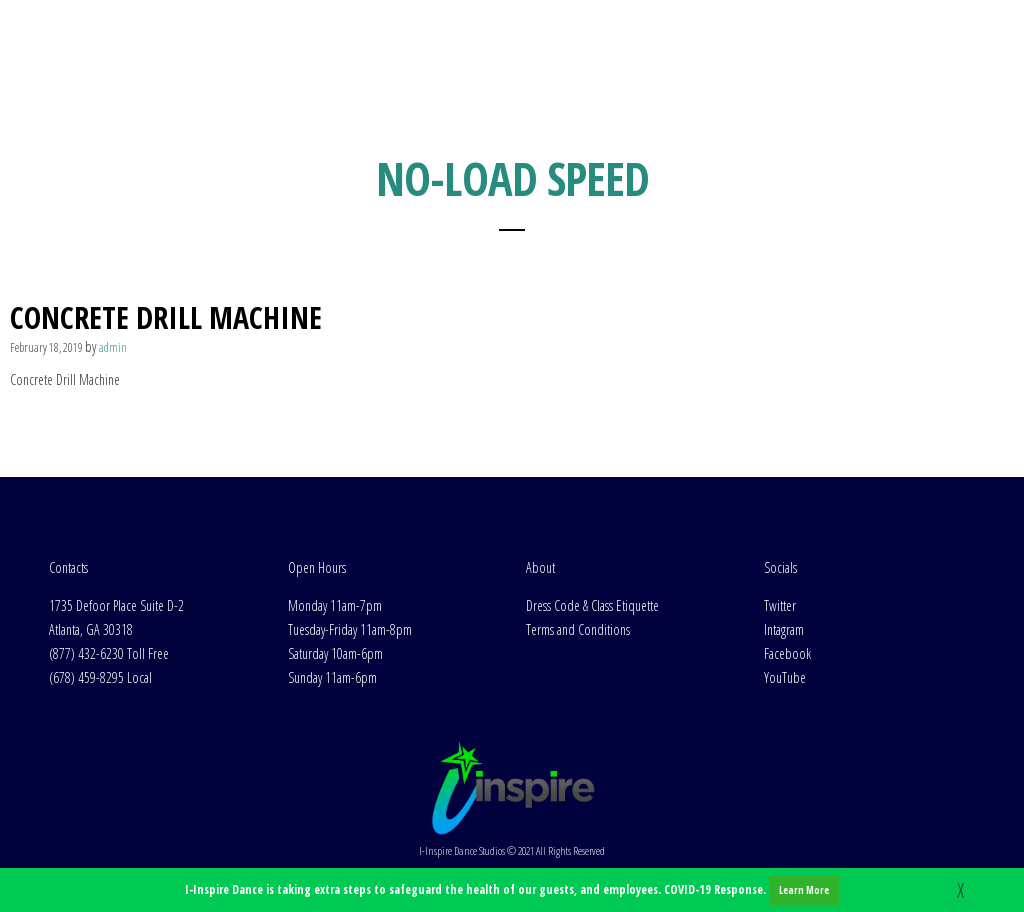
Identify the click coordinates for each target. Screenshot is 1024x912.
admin (113, 347)
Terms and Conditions (578, 629)
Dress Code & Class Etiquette (592, 605)
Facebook (787, 653)
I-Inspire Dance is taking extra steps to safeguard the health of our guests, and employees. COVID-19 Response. (512, 890)
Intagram (784, 629)
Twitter (780, 605)
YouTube (785, 677)
